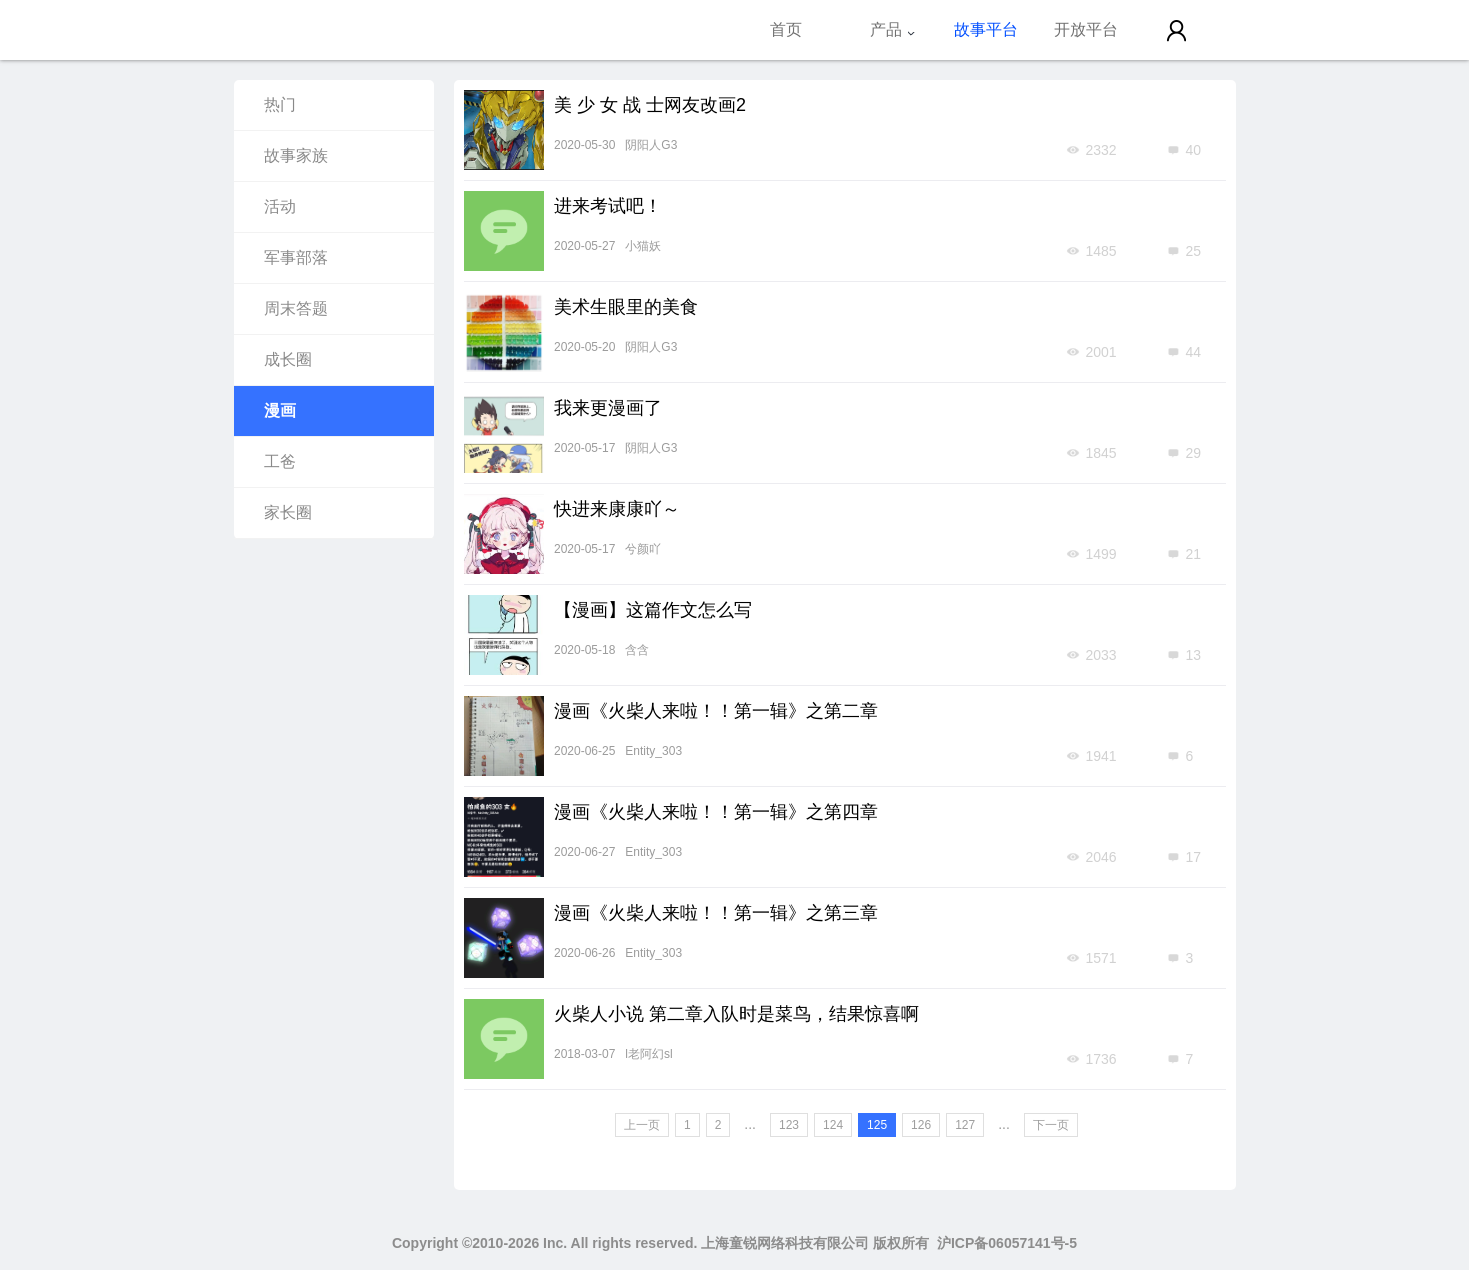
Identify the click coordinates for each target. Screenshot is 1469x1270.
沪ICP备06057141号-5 (1007, 1243)
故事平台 (986, 29)
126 (921, 1125)
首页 (786, 29)
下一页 (1051, 1125)
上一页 (642, 1125)
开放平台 (1086, 29)
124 (833, 1125)
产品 (893, 29)
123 (789, 1125)
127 (965, 1125)
